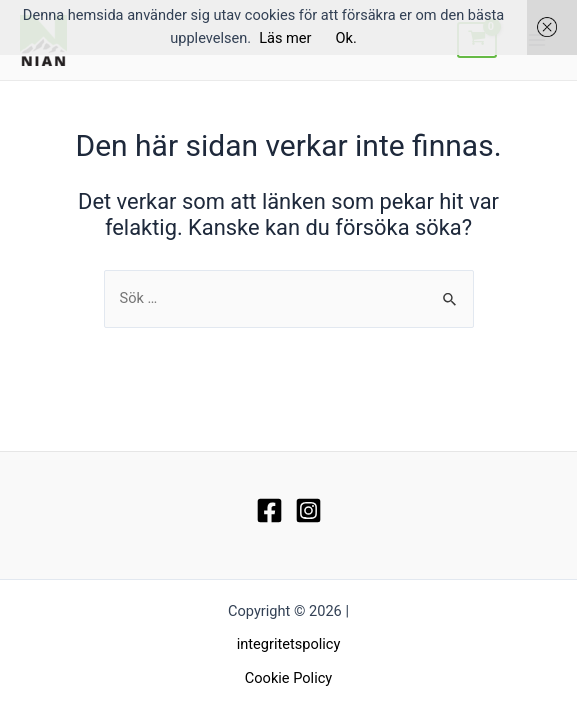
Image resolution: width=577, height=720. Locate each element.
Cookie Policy (288, 678)
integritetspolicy (289, 644)
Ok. (346, 38)
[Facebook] (269, 510)
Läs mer (285, 38)
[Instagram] (308, 510)
